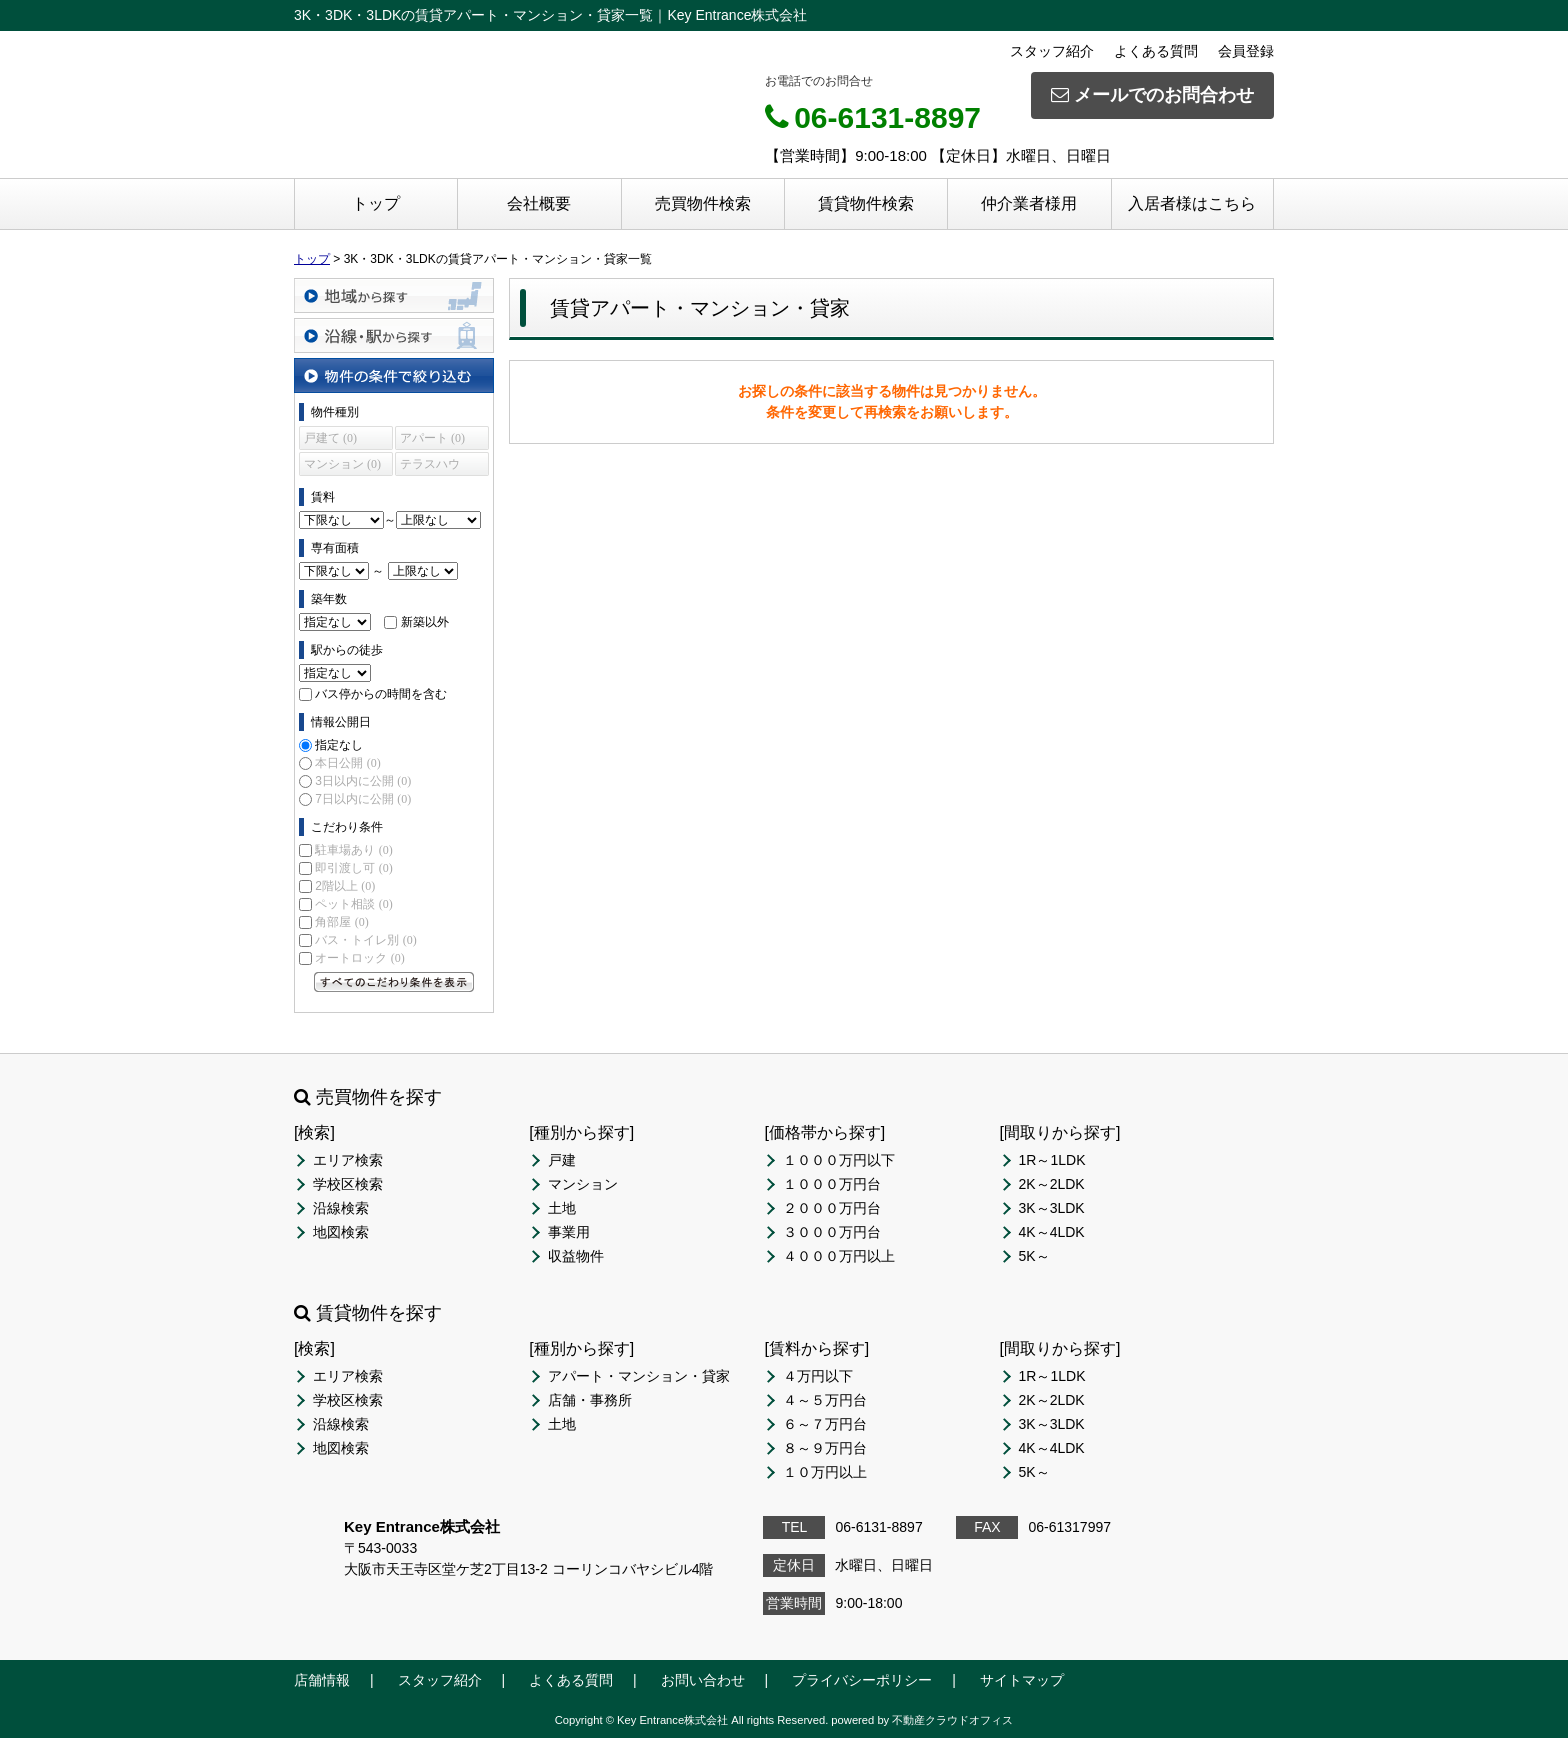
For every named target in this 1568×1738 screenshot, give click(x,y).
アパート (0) (432, 438)
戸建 (562, 1160)
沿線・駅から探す (394, 335)
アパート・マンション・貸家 (639, 1376)
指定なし (339, 745)
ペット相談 (353, 904)
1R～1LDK (1052, 1160)
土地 (562, 1208)
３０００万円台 (832, 1232)
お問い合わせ (703, 1680)
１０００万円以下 (839, 1160)
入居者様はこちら (1192, 203)
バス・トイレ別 (365, 940)
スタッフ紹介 (1052, 51)
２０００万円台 (832, 1208)
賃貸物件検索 (866, 203)
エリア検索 (348, 1160)
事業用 (569, 1232)
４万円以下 (818, 1376)
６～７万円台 (825, 1424)
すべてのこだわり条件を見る (394, 982)
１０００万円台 (832, 1184)
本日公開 (347, 763)
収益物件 (576, 1256)
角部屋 (341, 922)
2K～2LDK (1052, 1184)
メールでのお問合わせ (1152, 95)
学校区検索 (348, 1184)
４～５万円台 (825, 1400)
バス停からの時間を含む (381, 694)
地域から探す (394, 295)
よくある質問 (1156, 51)
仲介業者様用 (1029, 203)
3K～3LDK (1052, 1208)
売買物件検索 (703, 203)
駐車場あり (353, 850)
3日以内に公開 (363, 781)
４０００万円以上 (839, 1256)
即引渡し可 (353, 868)
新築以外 (425, 622)
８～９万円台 (825, 1448)
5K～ (1034, 1256)
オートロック (359, 958)
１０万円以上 (825, 1472)
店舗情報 (322, 1680)
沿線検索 (341, 1208)
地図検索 (341, 1232)
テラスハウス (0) (430, 466)
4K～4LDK (1052, 1232)
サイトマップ (1022, 1680)
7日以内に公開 (363, 799)
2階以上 (345, 886)
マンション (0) (342, 464)
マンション (583, 1184)
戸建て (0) (330, 438)
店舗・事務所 (590, 1400)
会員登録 (1246, 51)
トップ (376, 203)
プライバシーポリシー (862, 1680)
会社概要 (539, 203)
